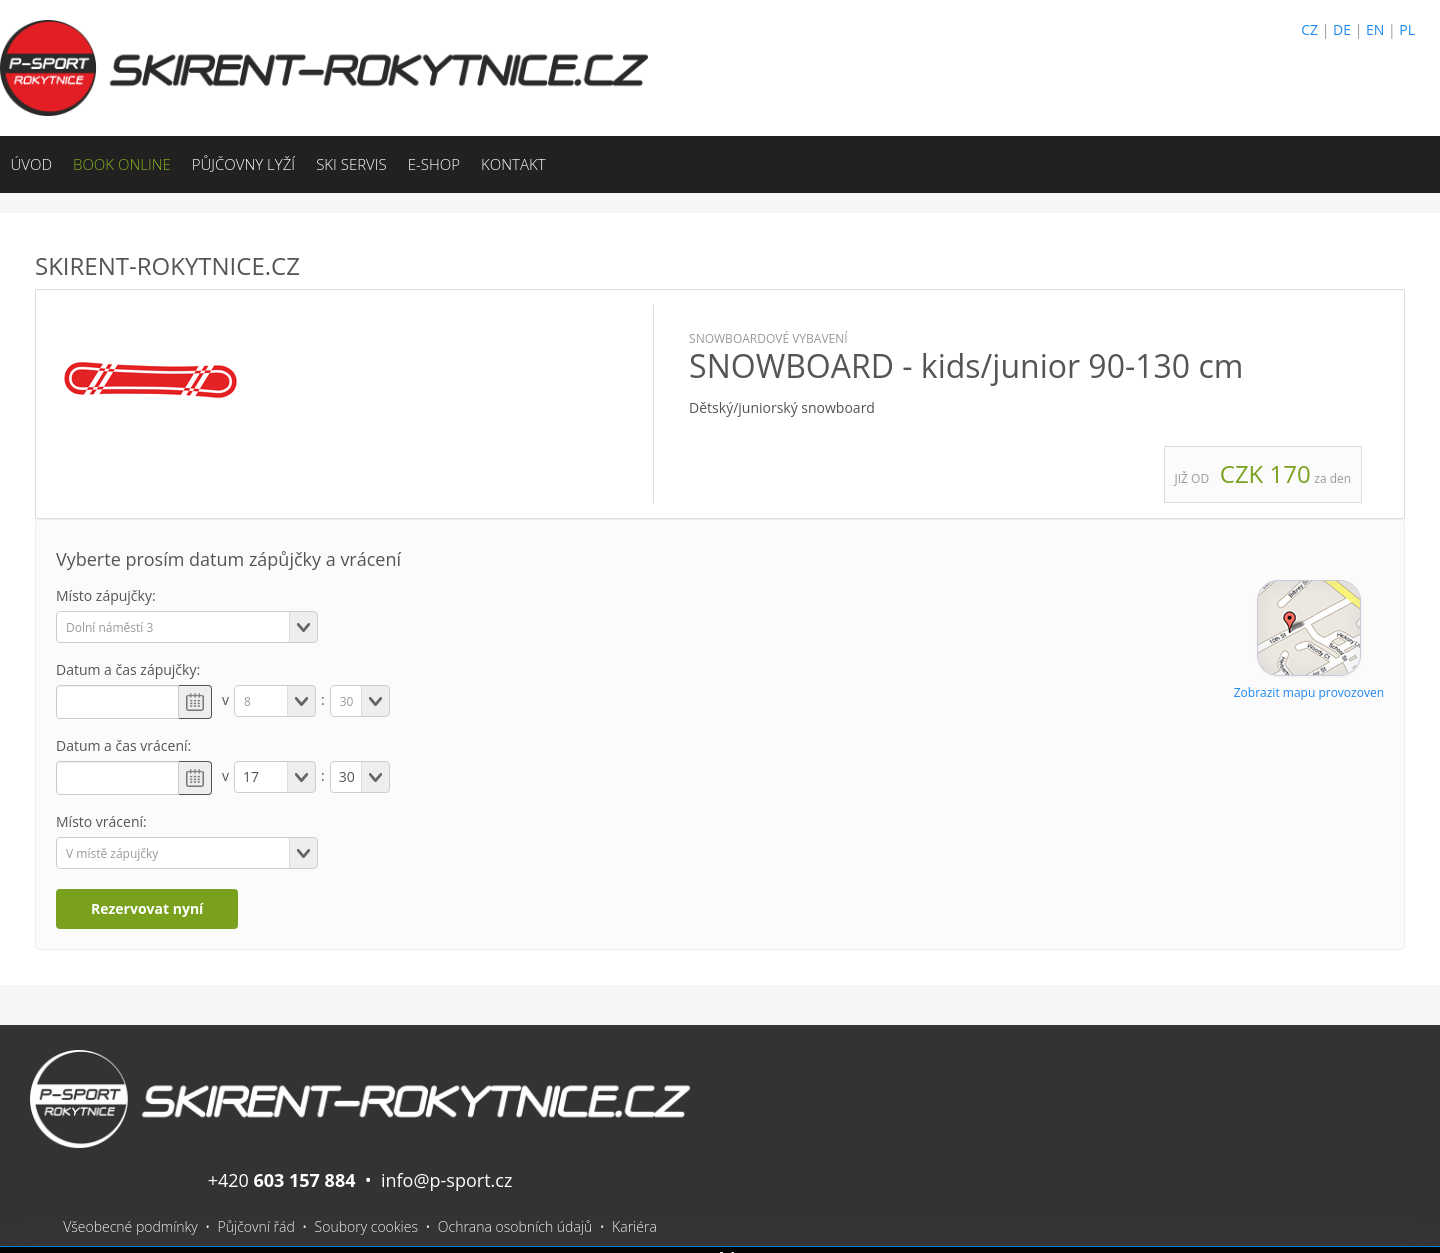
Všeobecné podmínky (130, 1226)
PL (1407, 29)
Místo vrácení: (101, 821)
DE (1342, 29)
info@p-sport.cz (446, 1180)
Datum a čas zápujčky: (128, 669)
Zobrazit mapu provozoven (1309, 692)
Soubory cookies (366, 1226)
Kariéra (634, 1226)
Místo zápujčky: (106, 595)
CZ (1309, 29)
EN (1375, 29)
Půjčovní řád (256, 1226)
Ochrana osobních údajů (515, 1226)
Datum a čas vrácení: (123, 745)
